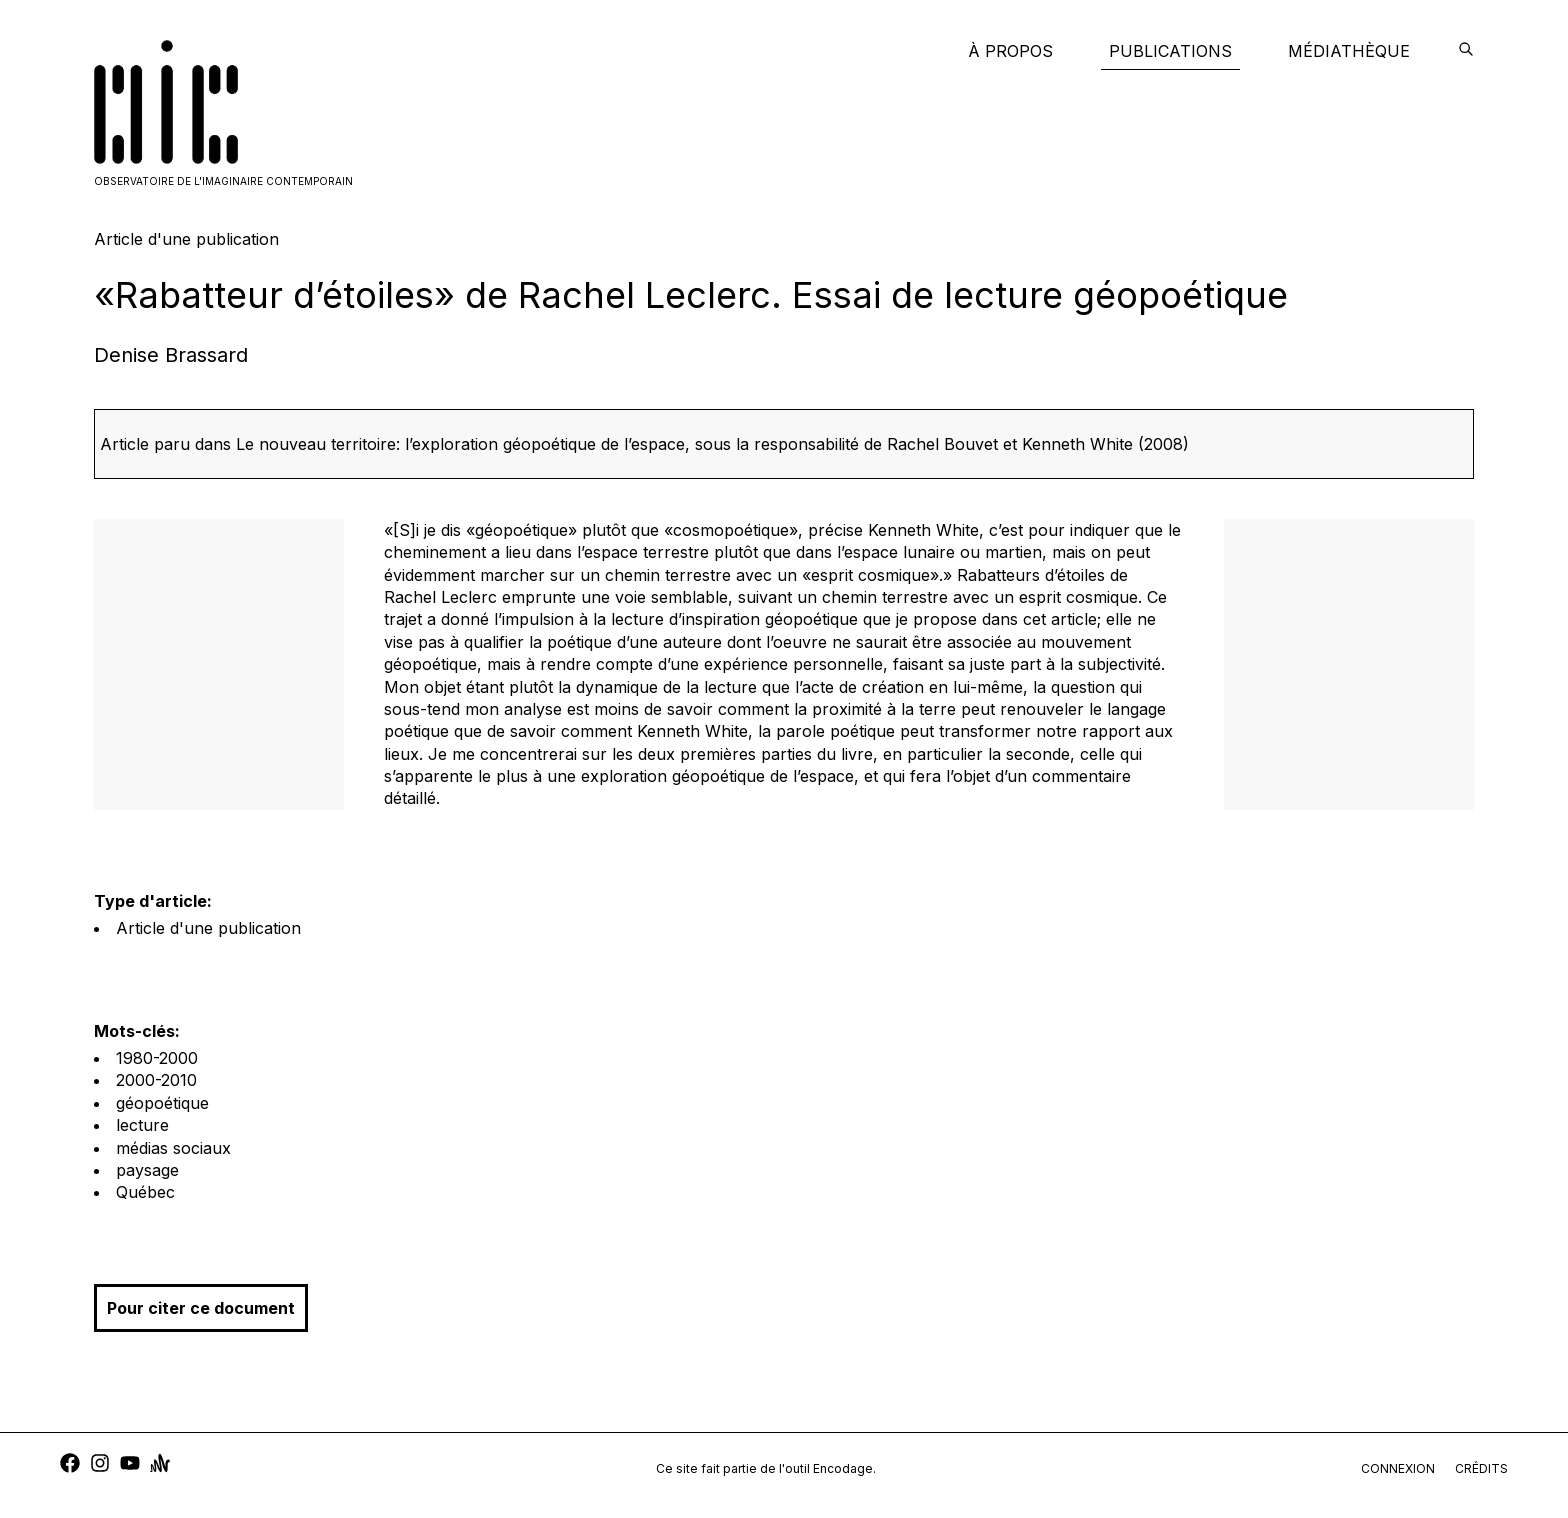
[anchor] (160, 1465)
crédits (1481, 1468)
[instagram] (100, 1465)
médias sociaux (173, 1148)
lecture (142, 1125)
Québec (145, 1192)
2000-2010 (156, 1080)
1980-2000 (157, 1058)
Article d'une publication (208, 928)
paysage (147, 1170)
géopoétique (162, 1103)
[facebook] (70, 1465)
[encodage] (1466, 51)
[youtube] (130, 1465)
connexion (1398, 1468)
